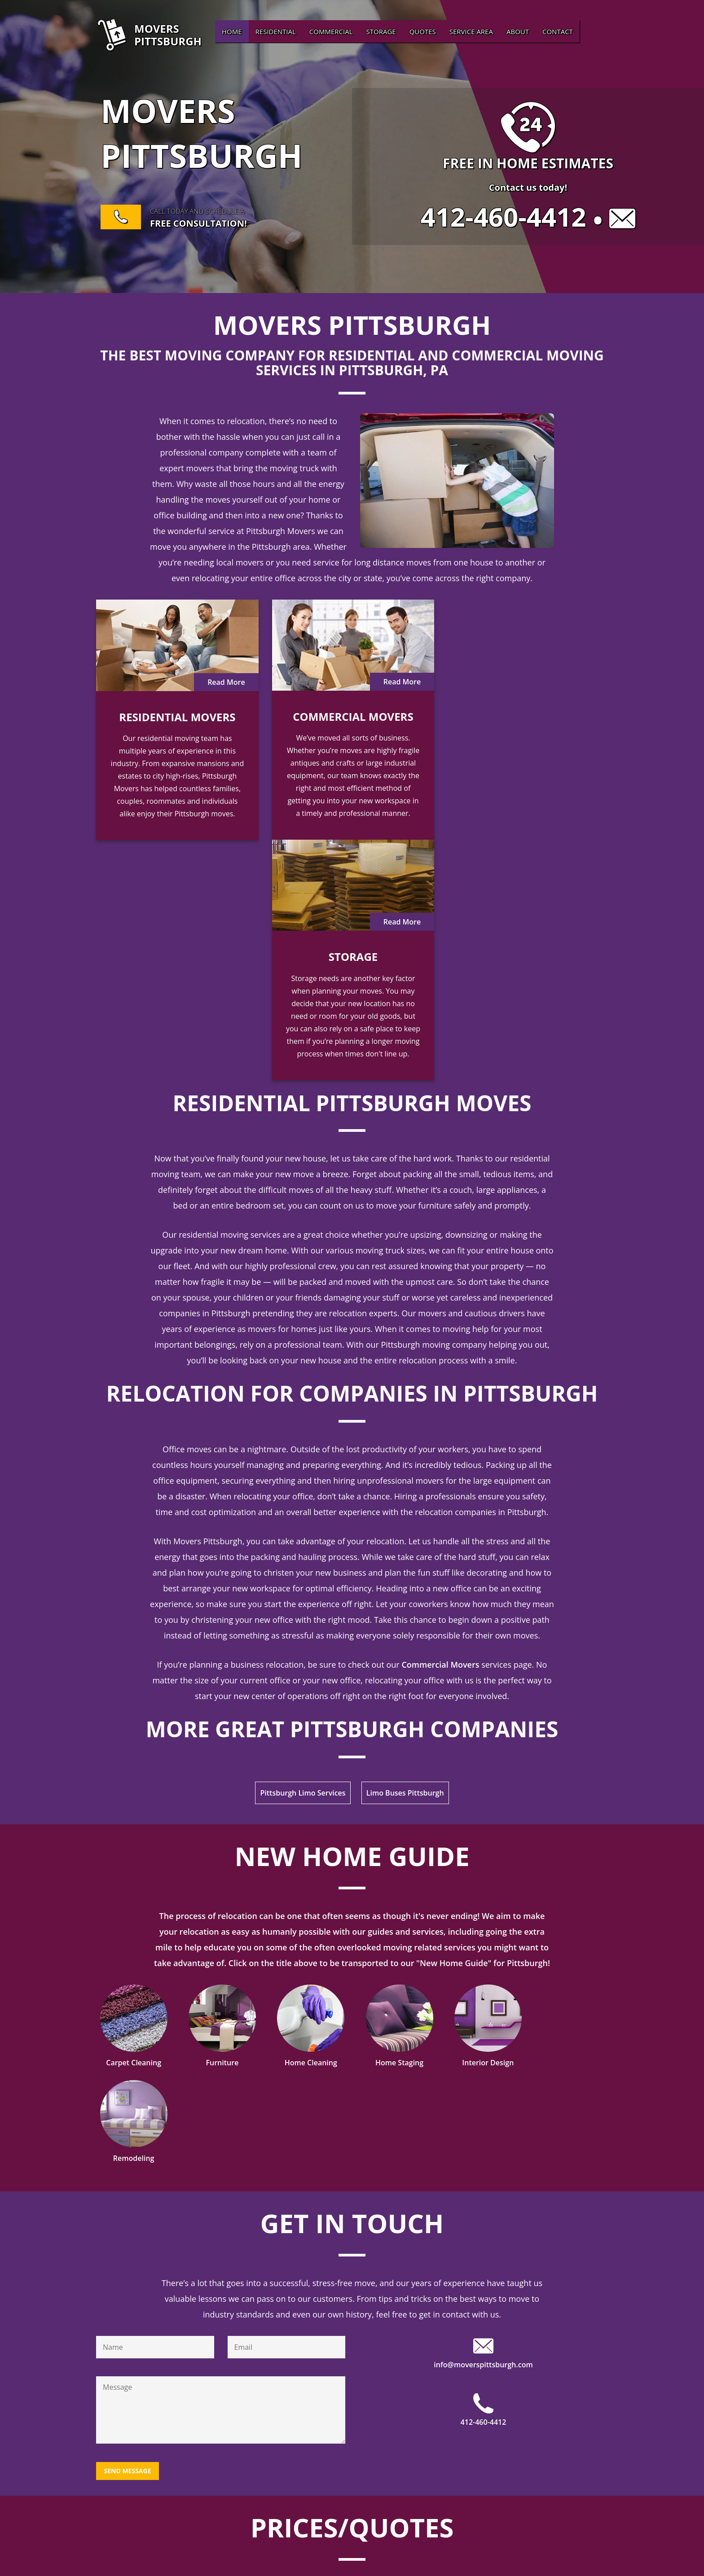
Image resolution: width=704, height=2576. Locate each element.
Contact (557, 31)
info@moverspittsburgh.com (483, 2029)
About (517, 31)
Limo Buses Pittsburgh (405, 1553)
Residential (275, 31)
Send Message (127, 2135)
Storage (381, 31)
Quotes (422, 31)
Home (232, 31)
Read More (225, 682)
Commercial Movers (440, 1424)
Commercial (331, 31)
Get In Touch (352, 1887)
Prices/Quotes (351, 2191)
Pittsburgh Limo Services (302, 1553)
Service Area (471, 31)
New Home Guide (352, 1616)
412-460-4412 (503, 216)
